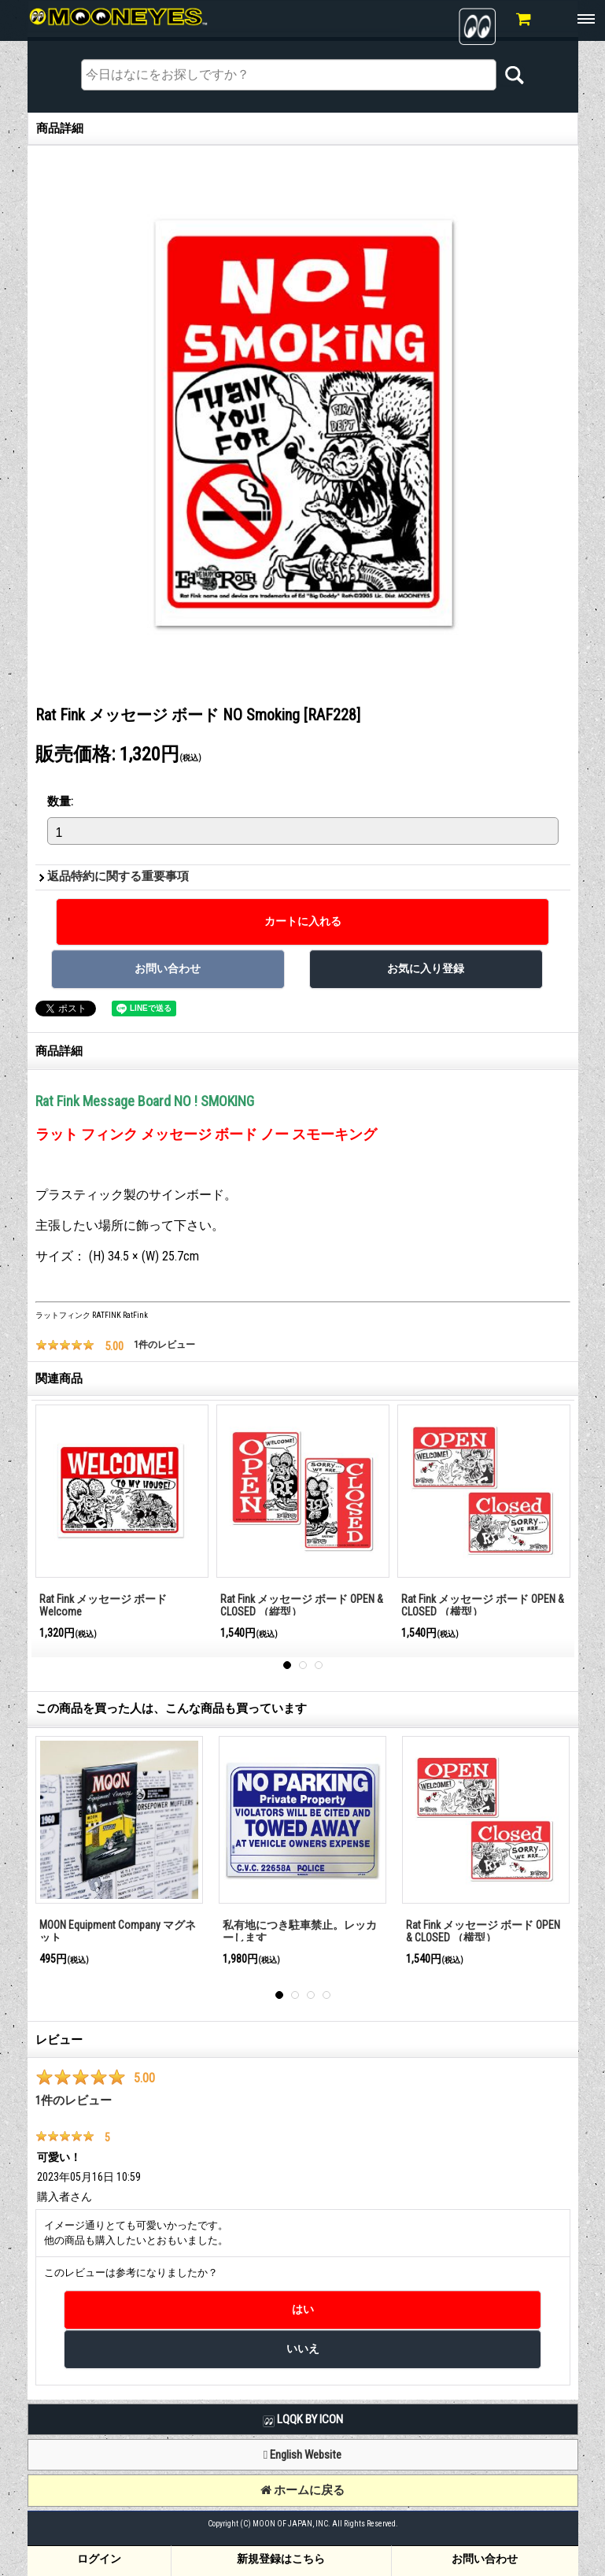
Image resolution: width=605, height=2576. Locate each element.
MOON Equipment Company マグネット (117, 1932)
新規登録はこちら (281, 2558)
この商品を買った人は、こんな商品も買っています (171, 1708)
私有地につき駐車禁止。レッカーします (300, 1932)
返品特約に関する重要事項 (118, 876)
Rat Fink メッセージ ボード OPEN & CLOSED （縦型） (301, 1606)
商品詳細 (59, 1051)
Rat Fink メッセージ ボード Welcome (103, 1606)
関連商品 (59, 1378)
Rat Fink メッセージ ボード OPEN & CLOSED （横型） (482, 1606)
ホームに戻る (302, 2490)
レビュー (59, 2040)
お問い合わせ (485, 2558)
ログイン (99, 2558)
